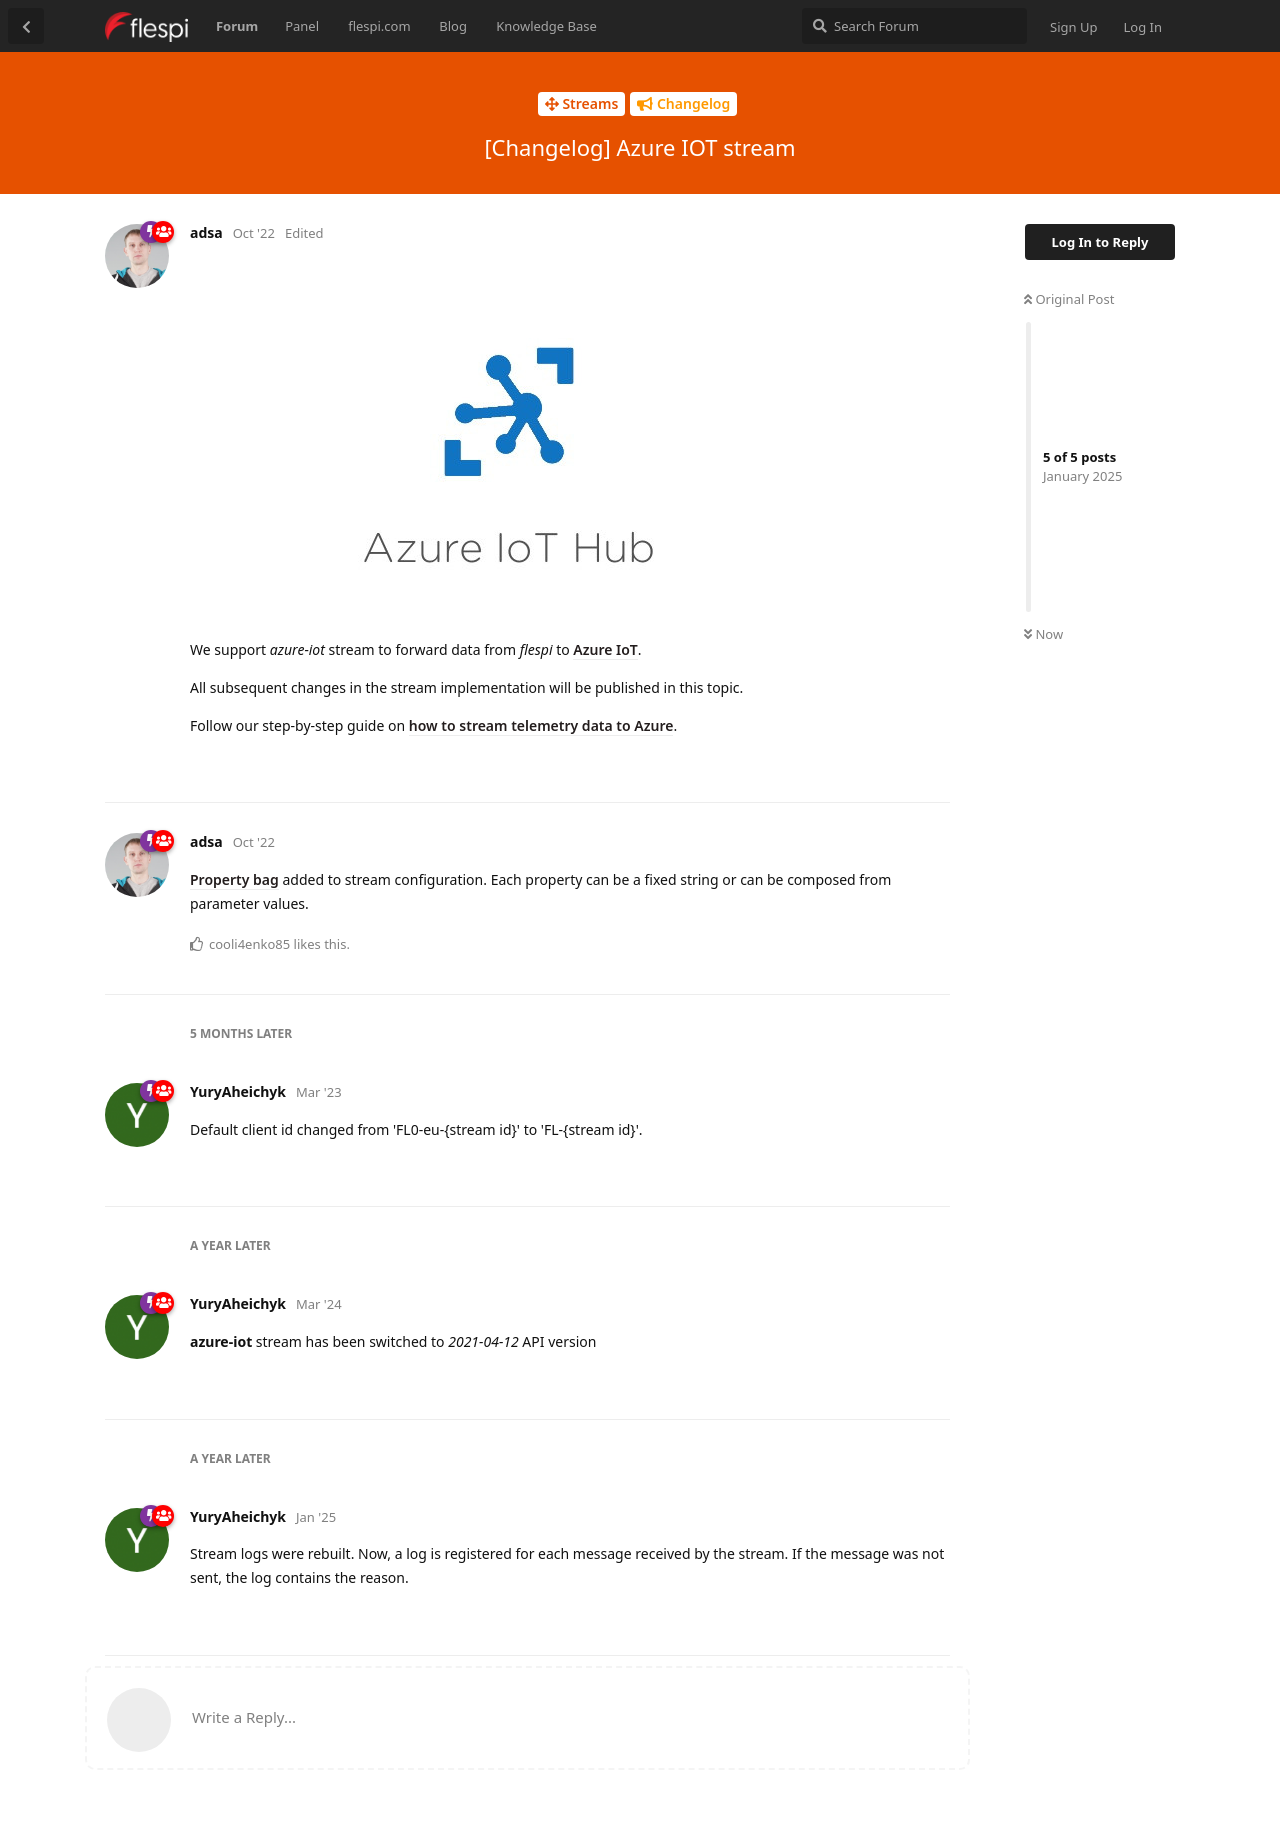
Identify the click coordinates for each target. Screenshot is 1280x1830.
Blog (453, 26)
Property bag (234, 879)
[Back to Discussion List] (26, 26)
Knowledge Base (546, 26)
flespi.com (379, 26)
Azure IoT (605, 649)
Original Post (1069, 299)
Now (1043, 634)
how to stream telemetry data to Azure (541, 725)
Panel (302, 26)
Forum (237, 26)
